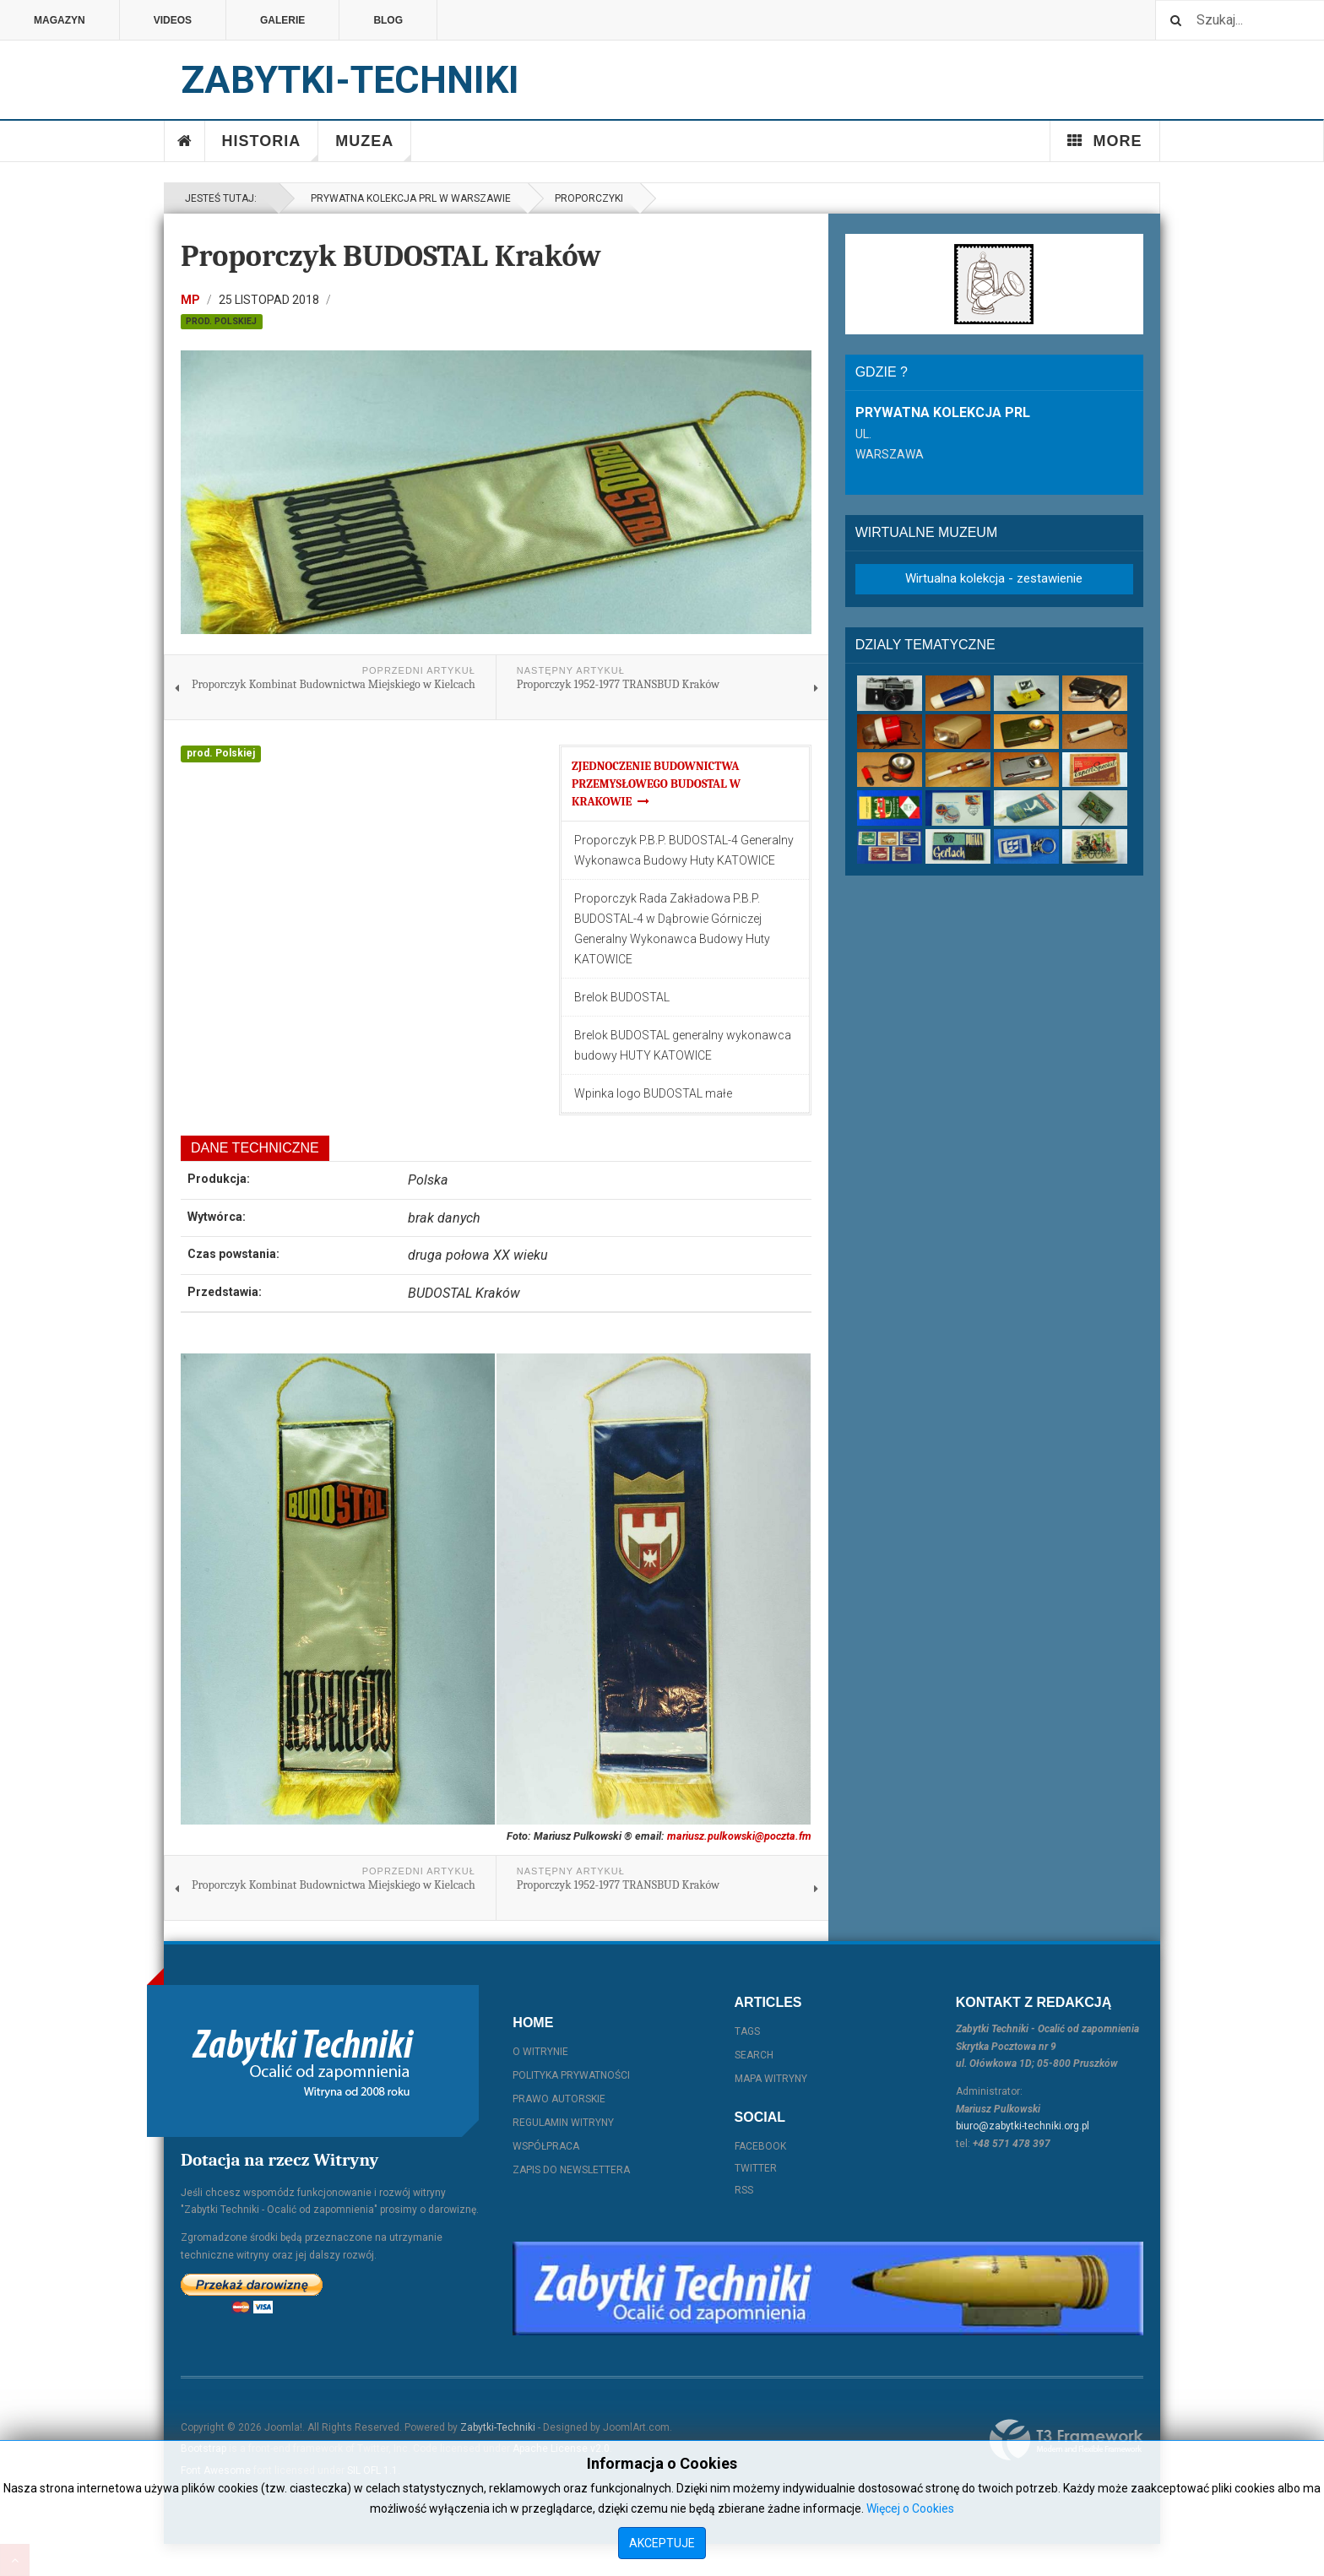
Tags (747, 2031)
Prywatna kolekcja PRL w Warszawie (408, 198)
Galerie (282, 20)
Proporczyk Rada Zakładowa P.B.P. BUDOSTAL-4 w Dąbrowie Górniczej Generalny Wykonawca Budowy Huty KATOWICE (672, 929)
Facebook (760, 2146)
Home (185, 141)
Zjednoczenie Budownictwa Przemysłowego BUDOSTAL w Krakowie (656, 784)
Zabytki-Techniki (497, 2427)
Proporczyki (589, 198)
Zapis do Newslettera (571, 2170)
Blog (388, 20)
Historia (270, 147)
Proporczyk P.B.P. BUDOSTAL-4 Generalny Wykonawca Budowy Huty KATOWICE (684, 850)
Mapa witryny (771, 2079)
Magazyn (59, 20)
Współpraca (546, 2146)
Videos (173, 20)
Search (754, 2055)
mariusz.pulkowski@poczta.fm (739, 1836)
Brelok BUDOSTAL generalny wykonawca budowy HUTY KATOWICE (682, 1045)
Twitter (756, 2168)
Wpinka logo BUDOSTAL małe (653, 1093)
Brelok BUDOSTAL (622, 997)
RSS (744, 2190)
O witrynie (540, 2052)
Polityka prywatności (571, 2075)
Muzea (373, 147)
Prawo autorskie (559, 2099)
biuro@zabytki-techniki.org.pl (1022, 2126)
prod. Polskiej (221, 321)
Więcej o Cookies (910, 2508)
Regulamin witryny (563, 2123)
